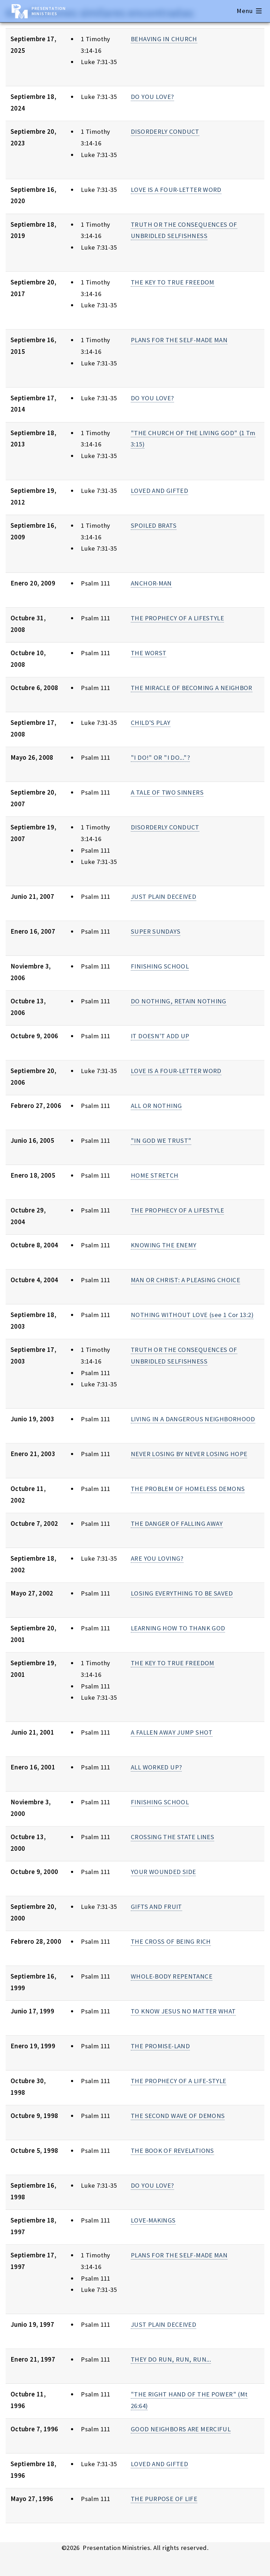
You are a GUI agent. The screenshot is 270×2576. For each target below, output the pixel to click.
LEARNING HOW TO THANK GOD (178, 1628)
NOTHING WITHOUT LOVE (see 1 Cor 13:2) (192, 1315)
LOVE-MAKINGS (153, 2220)
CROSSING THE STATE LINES (172, 1837)
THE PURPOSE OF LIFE (164, 2499)
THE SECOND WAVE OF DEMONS (178, 2116)
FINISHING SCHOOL (160, 966)
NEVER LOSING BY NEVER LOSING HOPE (189, 1454)
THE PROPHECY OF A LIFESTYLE (177, 618)
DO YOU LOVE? (152, 97)
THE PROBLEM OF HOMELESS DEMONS (188, 1489)
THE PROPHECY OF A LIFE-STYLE (178, 2081)
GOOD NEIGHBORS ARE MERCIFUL (181, 2429)
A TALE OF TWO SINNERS (167, 792)
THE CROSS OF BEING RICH (171, 1941)
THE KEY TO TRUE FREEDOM (172, 282)
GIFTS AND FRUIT (156, 1907)
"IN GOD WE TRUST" (161, 1140)
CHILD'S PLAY (150, 723)
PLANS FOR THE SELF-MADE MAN (179, 340)
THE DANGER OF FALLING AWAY (177, 1523)
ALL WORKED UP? (156, 1767)
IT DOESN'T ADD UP (160, 1036)
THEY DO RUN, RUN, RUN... (171, 2359)
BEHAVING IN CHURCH (164, 39)
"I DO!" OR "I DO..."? (160, 757)
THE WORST (148, 653)
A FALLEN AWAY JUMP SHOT (172, 1732)
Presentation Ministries (49, 11)
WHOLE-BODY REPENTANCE (171, 1976)
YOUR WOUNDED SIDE (163, 1872)
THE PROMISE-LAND (160, 2046)
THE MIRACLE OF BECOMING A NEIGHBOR (191, 688)
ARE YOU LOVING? (157, 1558)
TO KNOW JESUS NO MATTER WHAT (183, 2011)
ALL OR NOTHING (156, 1106)
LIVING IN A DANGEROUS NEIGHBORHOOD (193, 1419)
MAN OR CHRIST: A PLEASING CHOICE (185, 1280)
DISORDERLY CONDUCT (165, 131)
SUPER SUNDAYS (155, 931)
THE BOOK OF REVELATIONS (172, 2150)
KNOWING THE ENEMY (163, 1245)
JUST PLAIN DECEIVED (163, 896)
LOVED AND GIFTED (159, 491)
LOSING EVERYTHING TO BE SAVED (182, 1593)
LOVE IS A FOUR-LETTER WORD (176, 190)
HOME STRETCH (154, 1175)
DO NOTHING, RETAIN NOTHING (178, 1001)
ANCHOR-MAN (151, 583)
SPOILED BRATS (153, 525)
